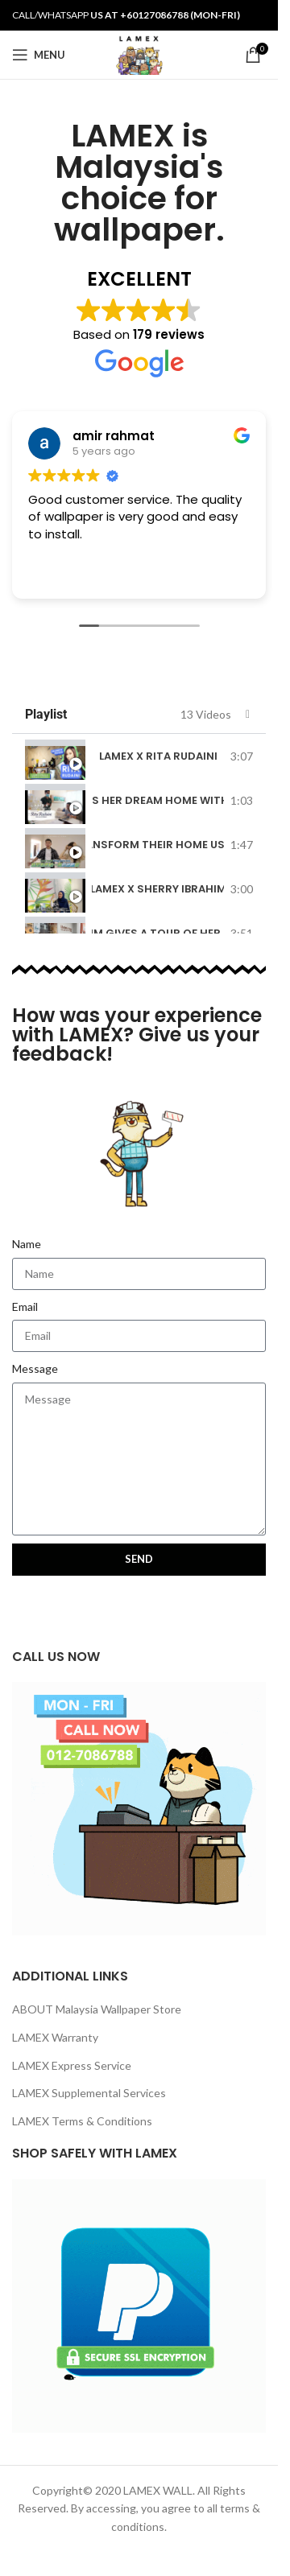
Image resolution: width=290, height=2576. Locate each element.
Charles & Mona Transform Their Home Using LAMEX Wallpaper (158, 844)
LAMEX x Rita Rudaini (158, 756)
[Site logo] (139, 53)
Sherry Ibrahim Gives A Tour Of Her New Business (158, 933)
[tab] (139, 756)
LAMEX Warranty (55, 2037)
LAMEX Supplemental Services (89, 2093)
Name (26, 1244)
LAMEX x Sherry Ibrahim (158, 888)
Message (35, 1368)
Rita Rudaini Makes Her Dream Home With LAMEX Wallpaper (158, 800)
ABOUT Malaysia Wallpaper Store (96, 2009)
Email (25, 1306)
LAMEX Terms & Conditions (82, 2121)
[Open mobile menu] (38, 55)
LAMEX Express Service (71, 2065)
